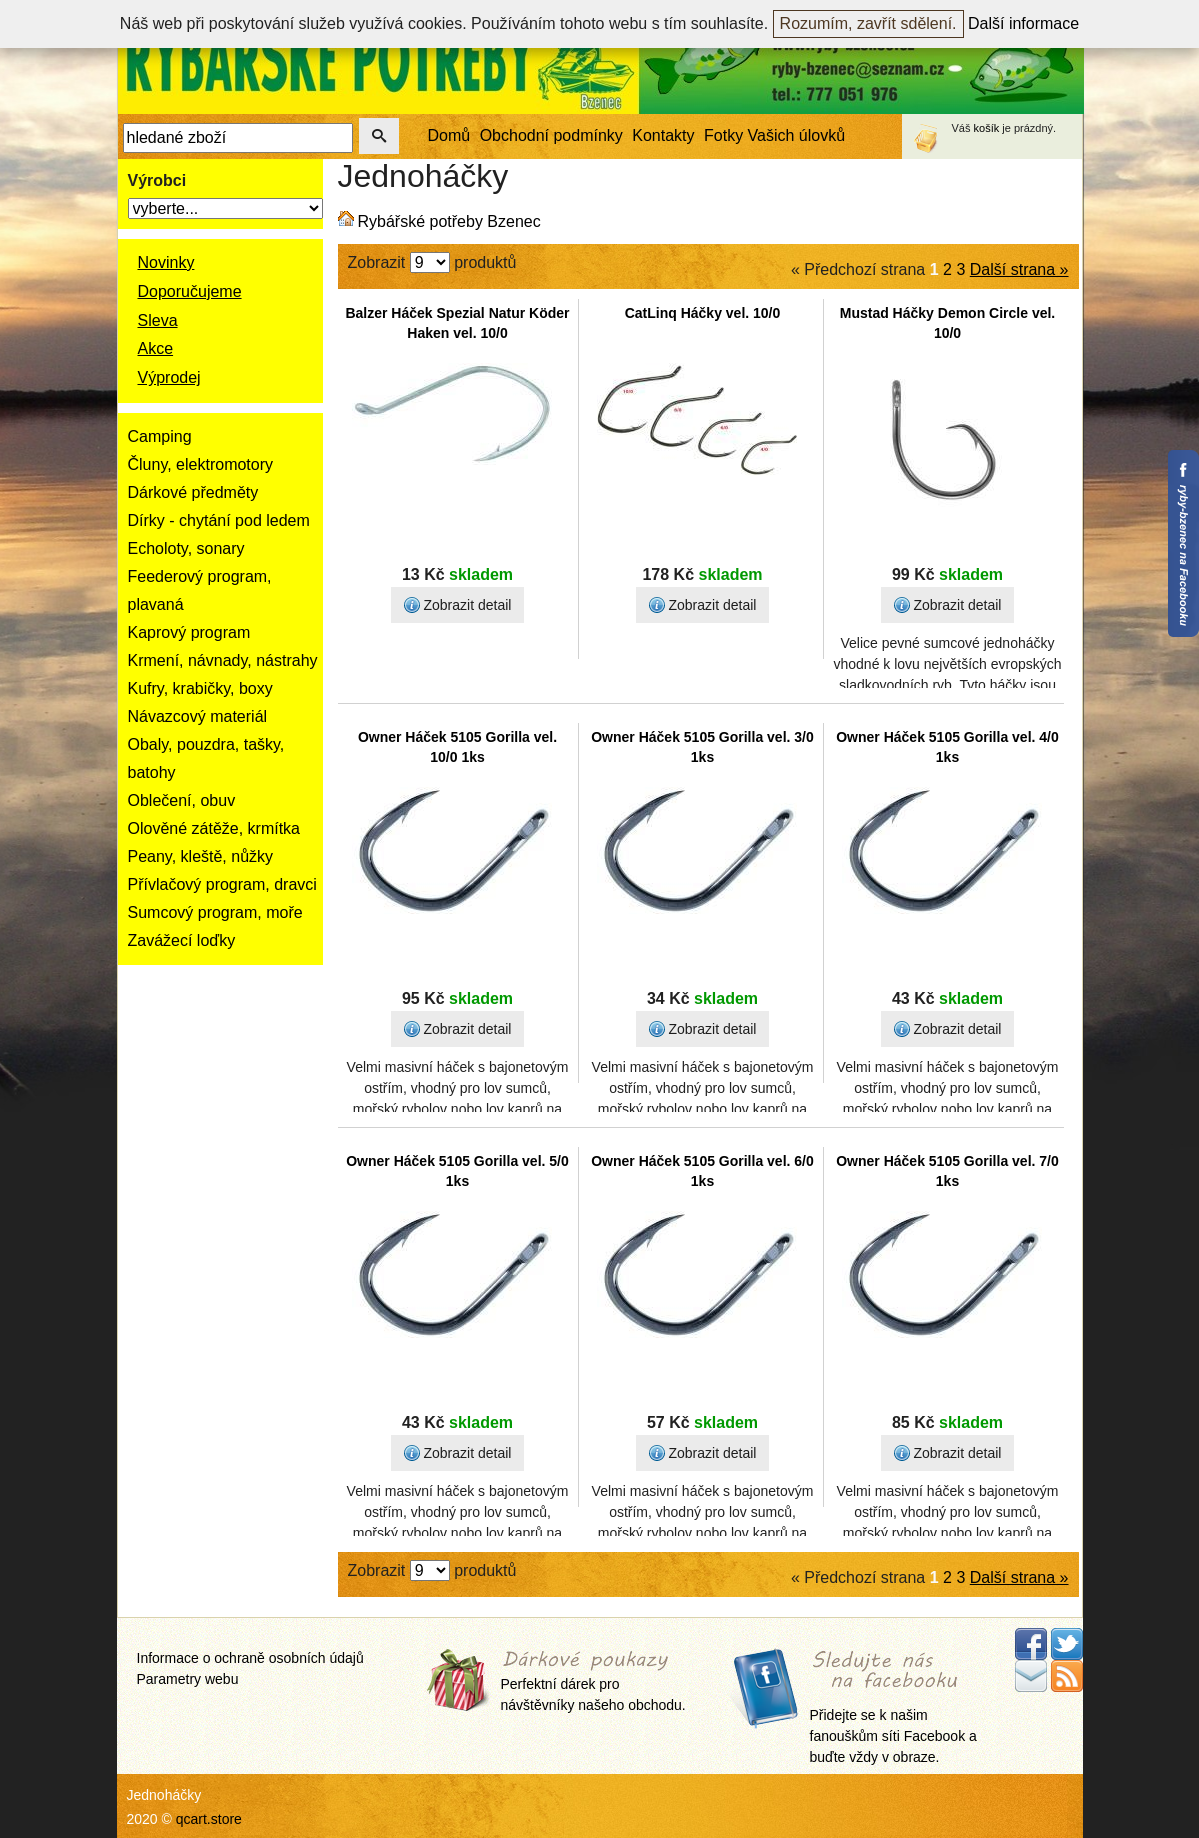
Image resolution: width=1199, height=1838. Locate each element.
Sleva (158, 320)
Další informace (1023, 23)
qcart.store (209, 1819)
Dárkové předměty (193, 492)
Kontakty (663, 135)
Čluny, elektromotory (201, 464)
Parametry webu (188, 1679)
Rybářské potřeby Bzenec (449, 221)
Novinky (166, 262)
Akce (156, 348)
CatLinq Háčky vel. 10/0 (703, 313)
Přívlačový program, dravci (222, 884)
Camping (160, 436)
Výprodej (169, 377)
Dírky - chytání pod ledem (219, 520)
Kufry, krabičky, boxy (200, 688)
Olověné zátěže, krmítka (214, 828)
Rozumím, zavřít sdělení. (868, 23)
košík (987, 128)
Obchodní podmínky (551, 135)
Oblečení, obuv (182, 800)
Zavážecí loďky (182, 940)
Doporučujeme (190, 291)
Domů (449, 135)
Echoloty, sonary (186, 548)
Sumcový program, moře (215, 912)
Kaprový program (189, 632)
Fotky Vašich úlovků (774, 135)
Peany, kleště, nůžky (201, 856)
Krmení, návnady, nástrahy (223, 660)
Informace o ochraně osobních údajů (250, 1658)
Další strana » (1019, 269)
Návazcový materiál (198, 716)
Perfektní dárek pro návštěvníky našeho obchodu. (593, 1682)
